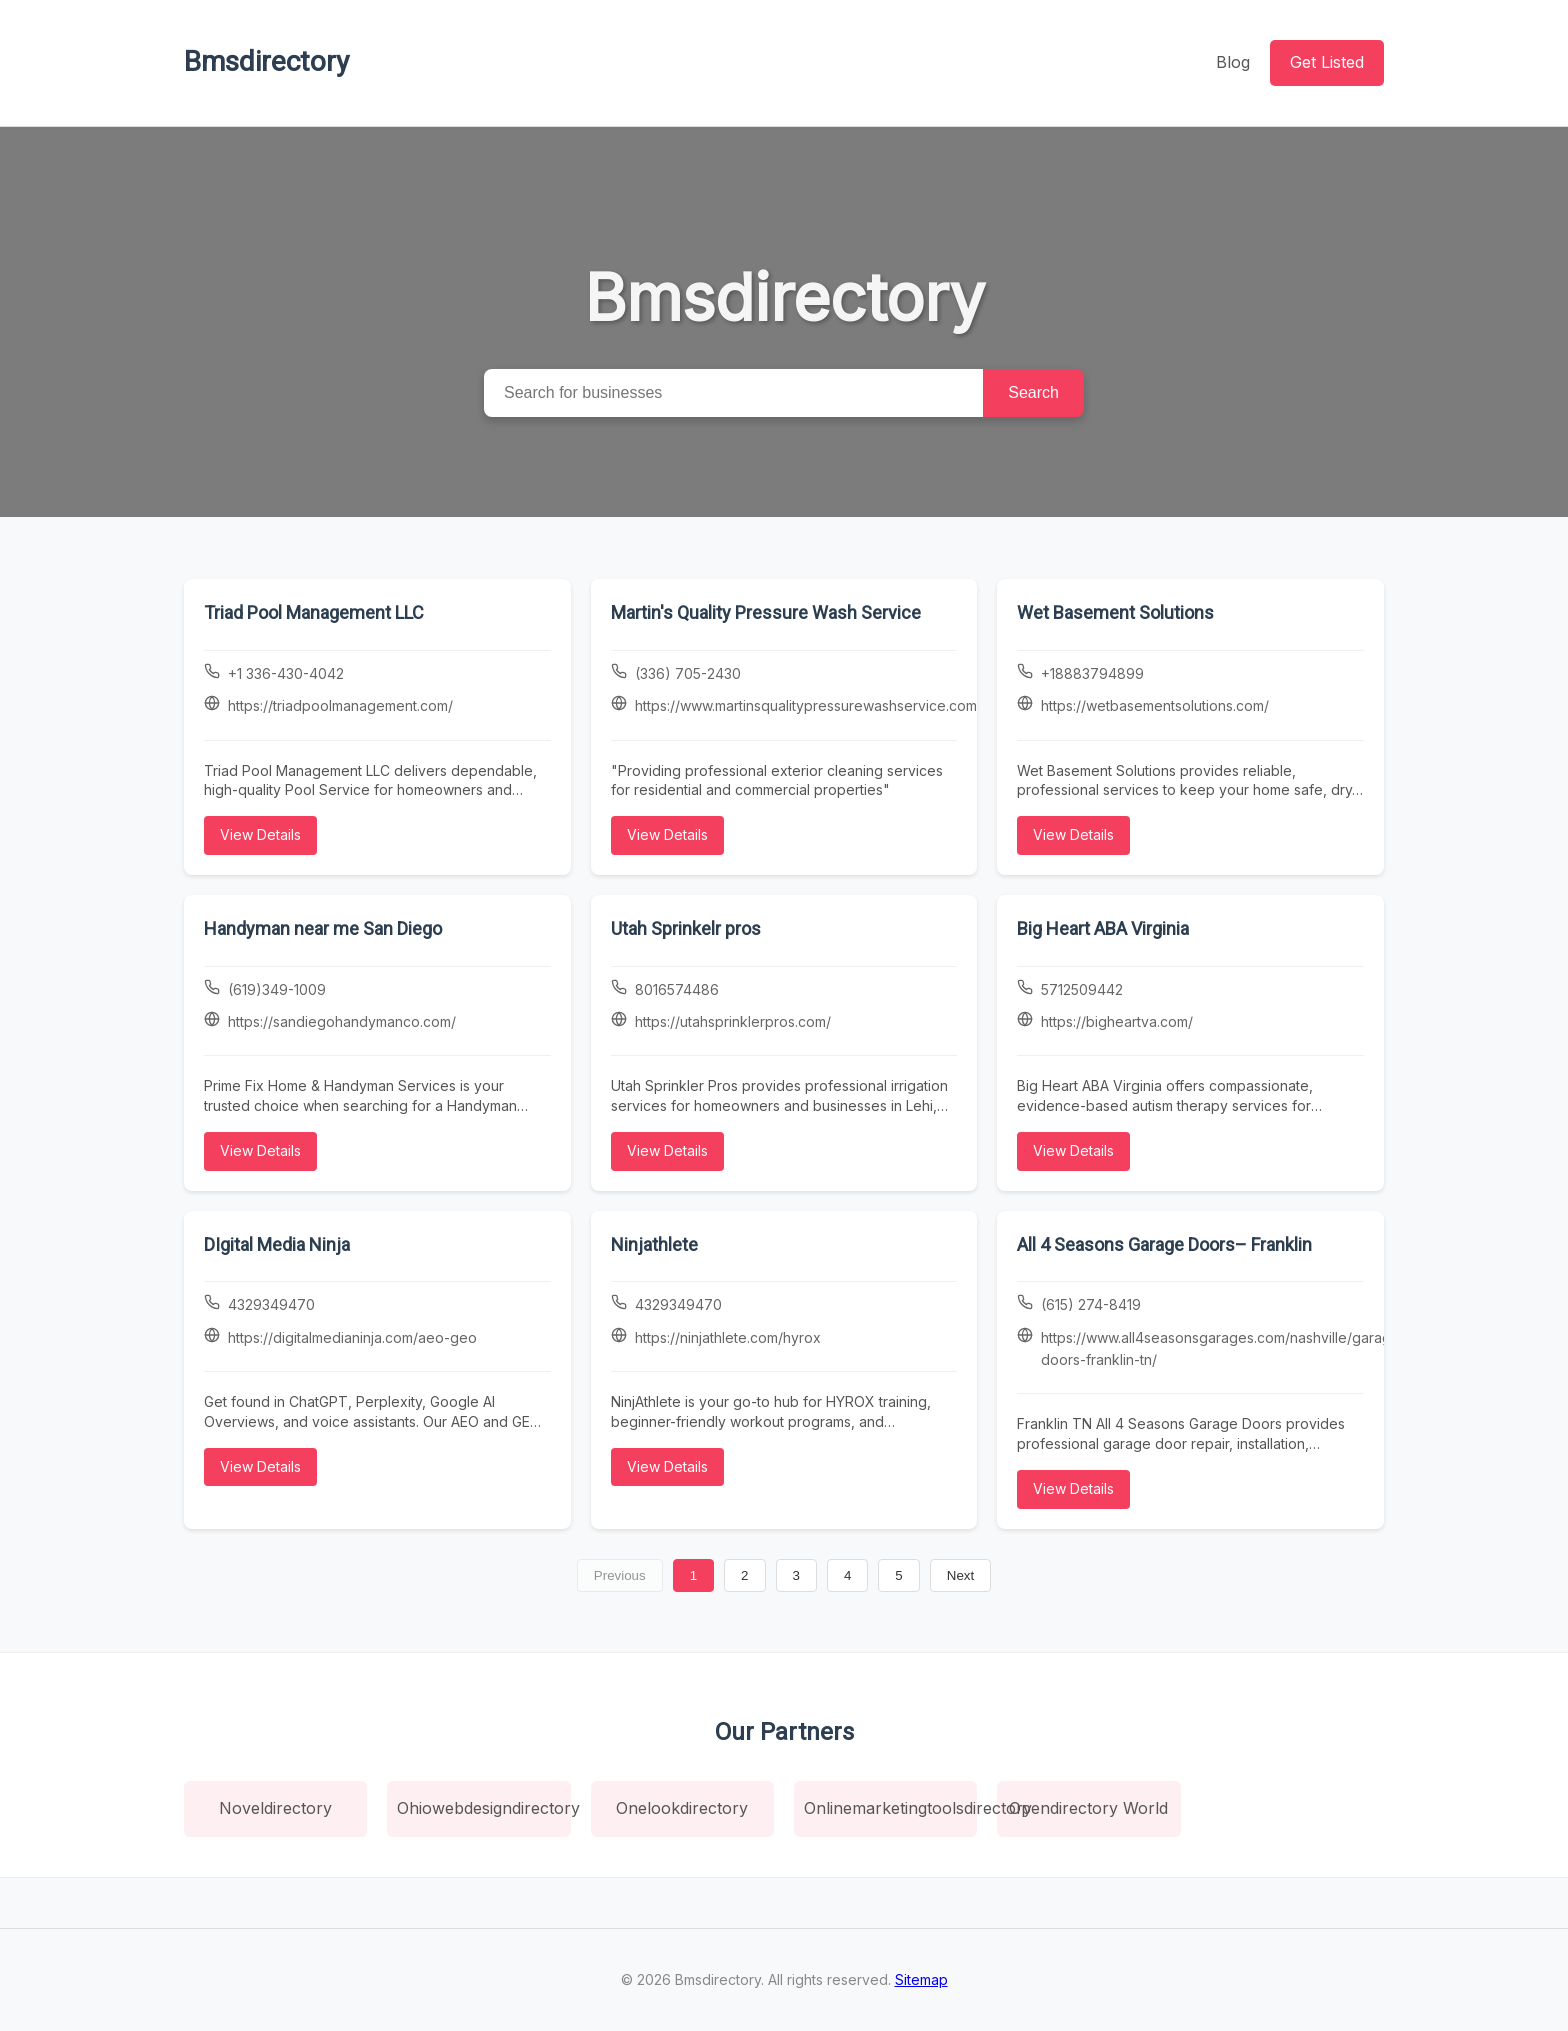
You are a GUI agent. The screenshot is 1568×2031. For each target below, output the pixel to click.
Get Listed (1327, 62)
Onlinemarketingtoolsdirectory (890, 1808)
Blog (1233, 62)
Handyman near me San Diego (323, 928)
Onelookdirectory (682, 1808)
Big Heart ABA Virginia (1103, 928)
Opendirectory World (1088, 1808)
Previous (620, 1575)
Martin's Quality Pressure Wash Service (766, 612)
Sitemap (921, 1979)
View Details (260, 834)
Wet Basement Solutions (1115, 612)
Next (960, 1575)
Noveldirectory (275, 1808)
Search (1033, 392)
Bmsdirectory (266, 61)
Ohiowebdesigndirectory (483, 1808)
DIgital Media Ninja (277, 1244)
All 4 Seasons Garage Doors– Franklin (1164, 1244)
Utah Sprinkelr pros (686, 928)
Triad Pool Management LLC (314, 612)
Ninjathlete (654, 1244)
